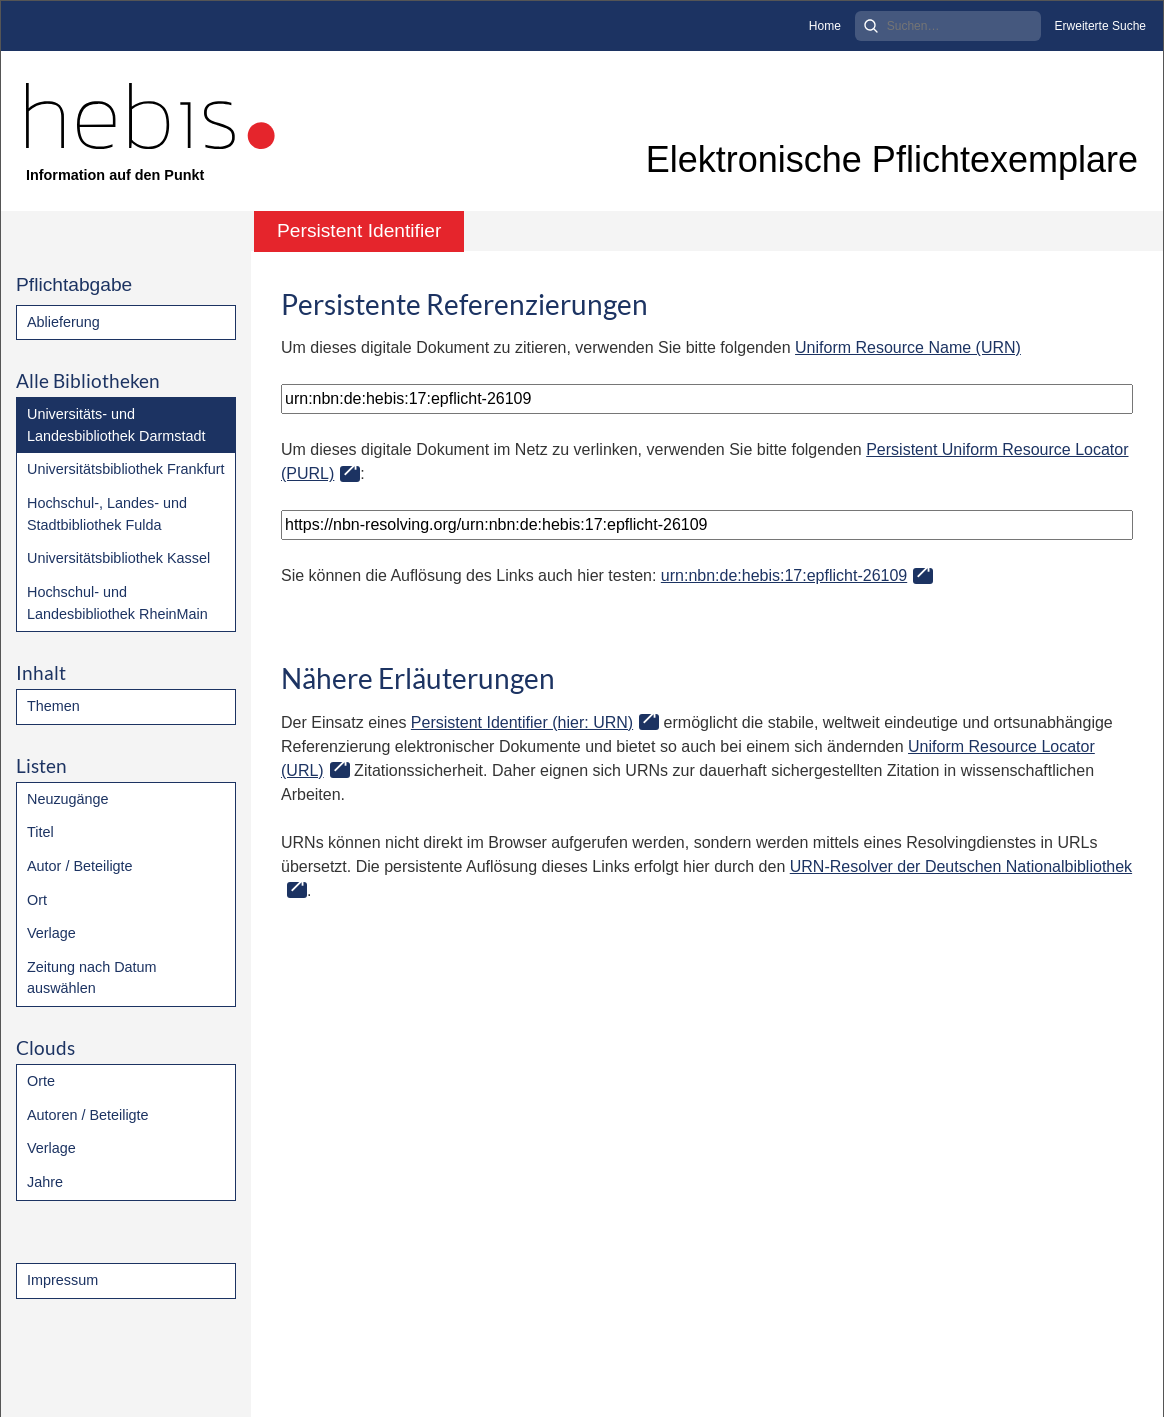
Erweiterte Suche (1100, 26)
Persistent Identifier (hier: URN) (522, 722)
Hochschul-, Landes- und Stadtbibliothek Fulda (107, 514)
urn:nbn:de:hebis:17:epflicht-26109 (784, 575)
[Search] (948, 26)
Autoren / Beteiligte (88, 1115)
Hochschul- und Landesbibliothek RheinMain (117, 603)
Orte (41, 1081)
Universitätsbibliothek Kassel (118, 558)
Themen (53, 706)
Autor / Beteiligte (80, 866)
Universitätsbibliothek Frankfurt (126, 469)
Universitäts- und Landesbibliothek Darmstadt (116, 425)
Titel (40, 832)
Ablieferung (63, 322)
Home (825, 26)
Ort (37, 900)
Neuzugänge (68, 799)
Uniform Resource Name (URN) (908, 347)
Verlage (51, 933)
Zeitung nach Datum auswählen (92, 978)
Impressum (62, 1280)
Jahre (45, 1182)
